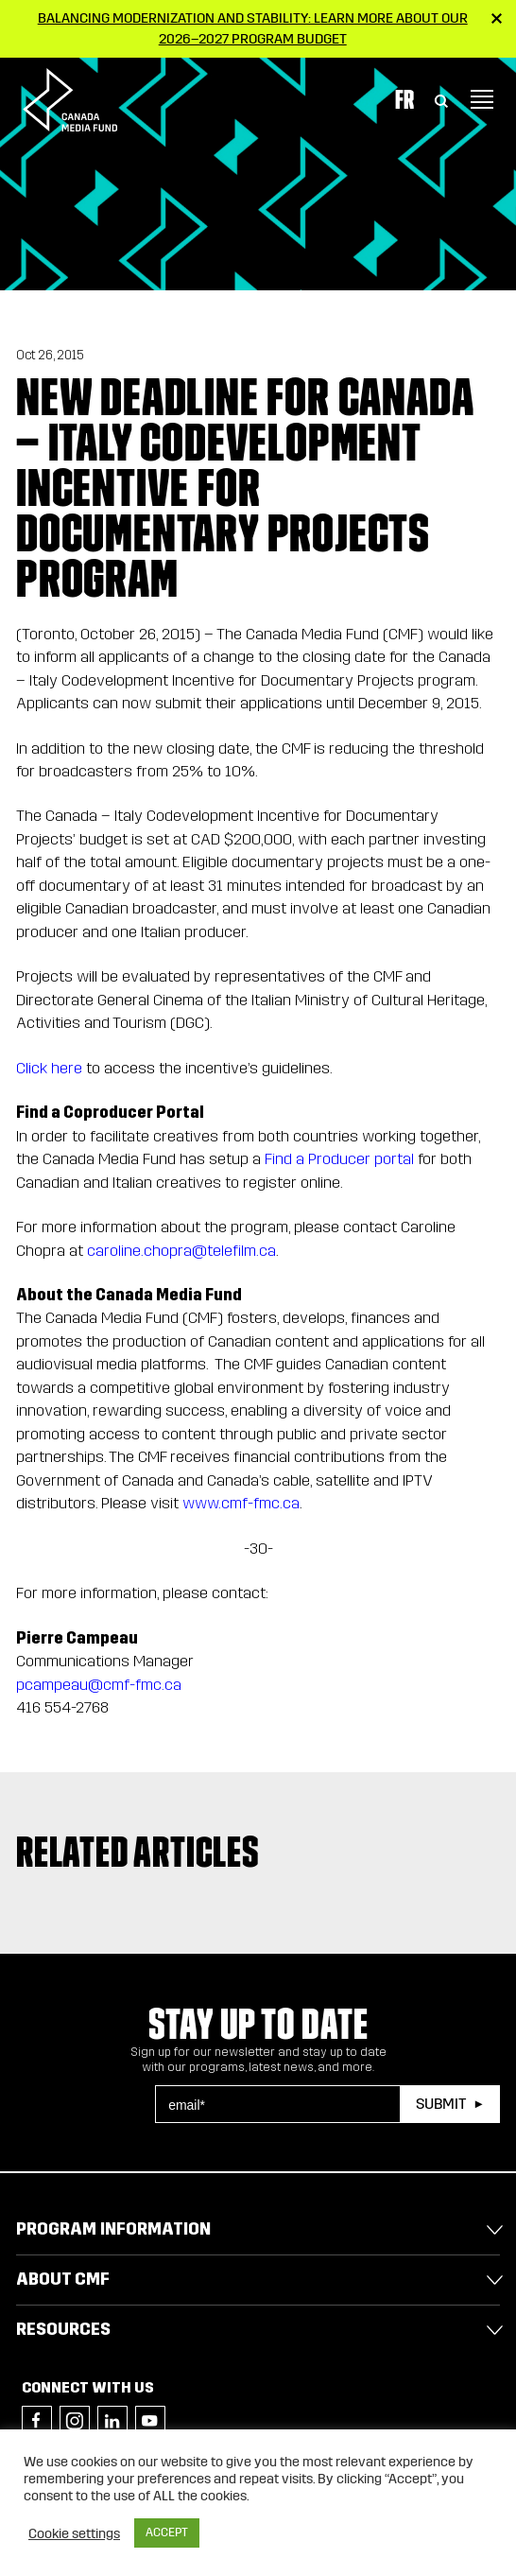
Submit (441, 2104)
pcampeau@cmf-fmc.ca (98, 1685)
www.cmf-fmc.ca (241, 1503)
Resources (63, 2329)
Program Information (113, 2229)
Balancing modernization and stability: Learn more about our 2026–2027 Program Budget (253, 28)
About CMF (63, 2279)
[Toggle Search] (441, 99)
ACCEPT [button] (167, 2532)
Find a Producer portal (339, 1159)
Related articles (138, 1851)
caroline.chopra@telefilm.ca (181, 1251)
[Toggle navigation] (482, 99)
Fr (404, 99)
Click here (49, 1068)
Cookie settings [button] (74, 2533)
